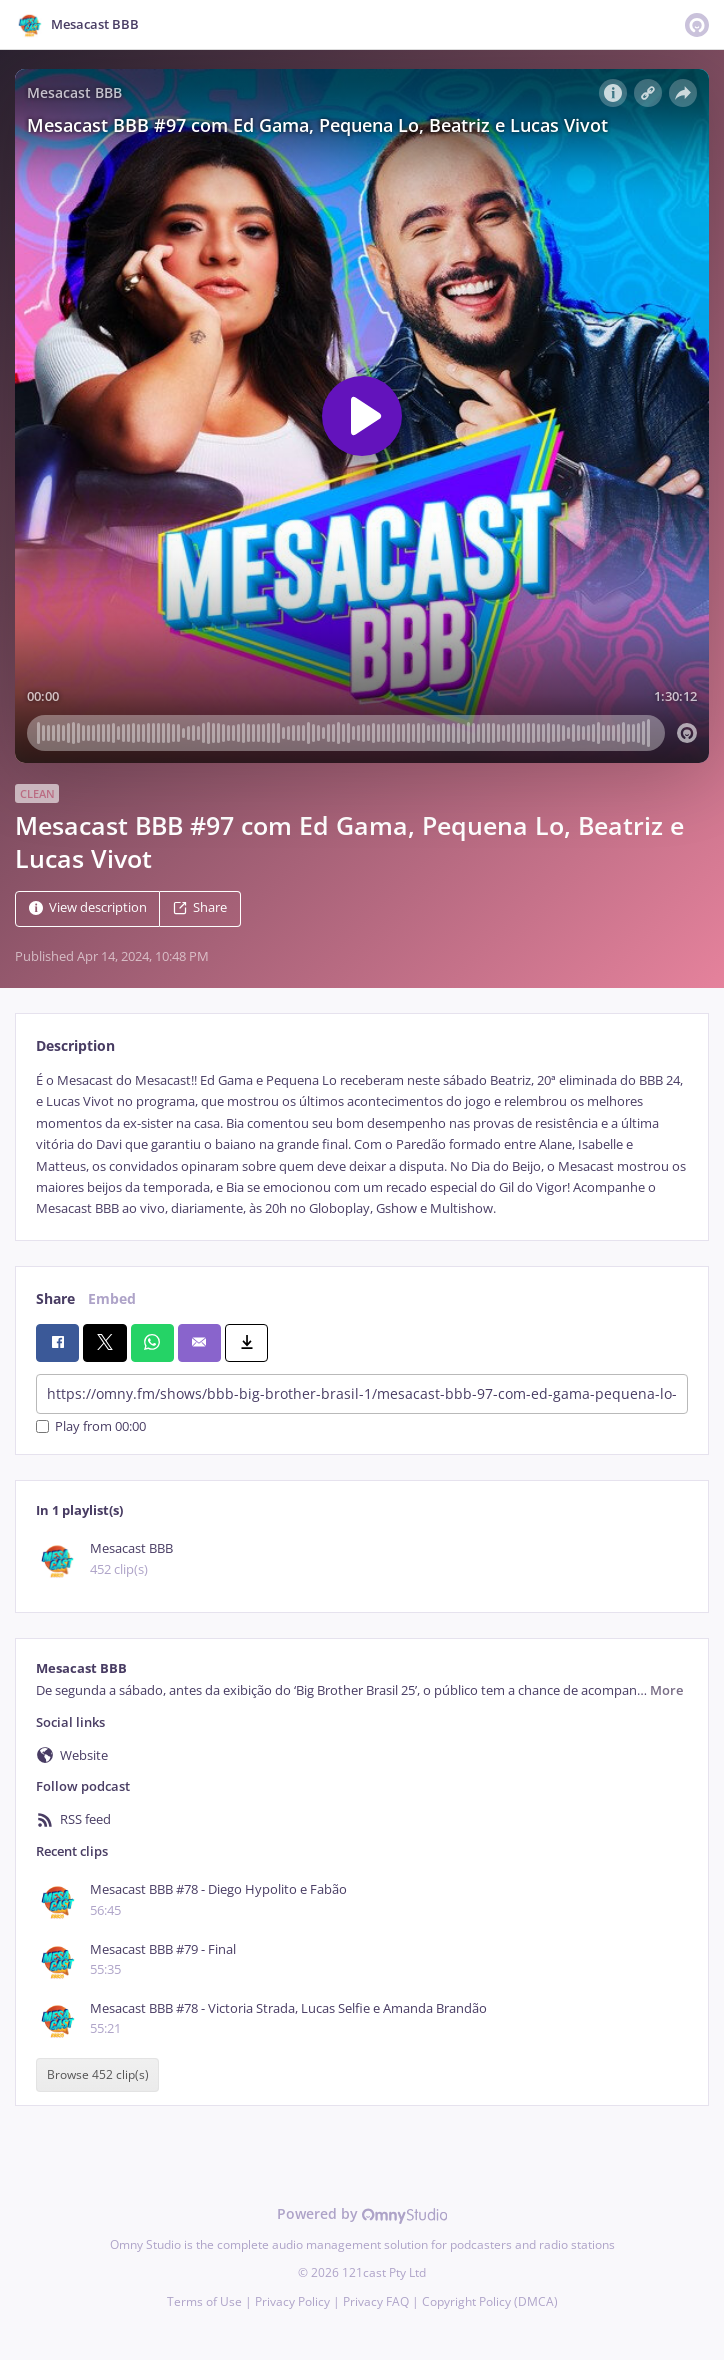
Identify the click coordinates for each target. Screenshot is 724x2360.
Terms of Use (204, 2301)
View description (88, 907)
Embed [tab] (112, 1298)
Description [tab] (75, 1045)
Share (200, 907)
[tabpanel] (362, 1145)
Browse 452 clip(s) (98, 2074)
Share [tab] (55, 1298)
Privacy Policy (292, 2301)
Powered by (362, 2213)
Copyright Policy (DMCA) (490, 2301)
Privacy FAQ (376, 2301)
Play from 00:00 (91, 1426)
